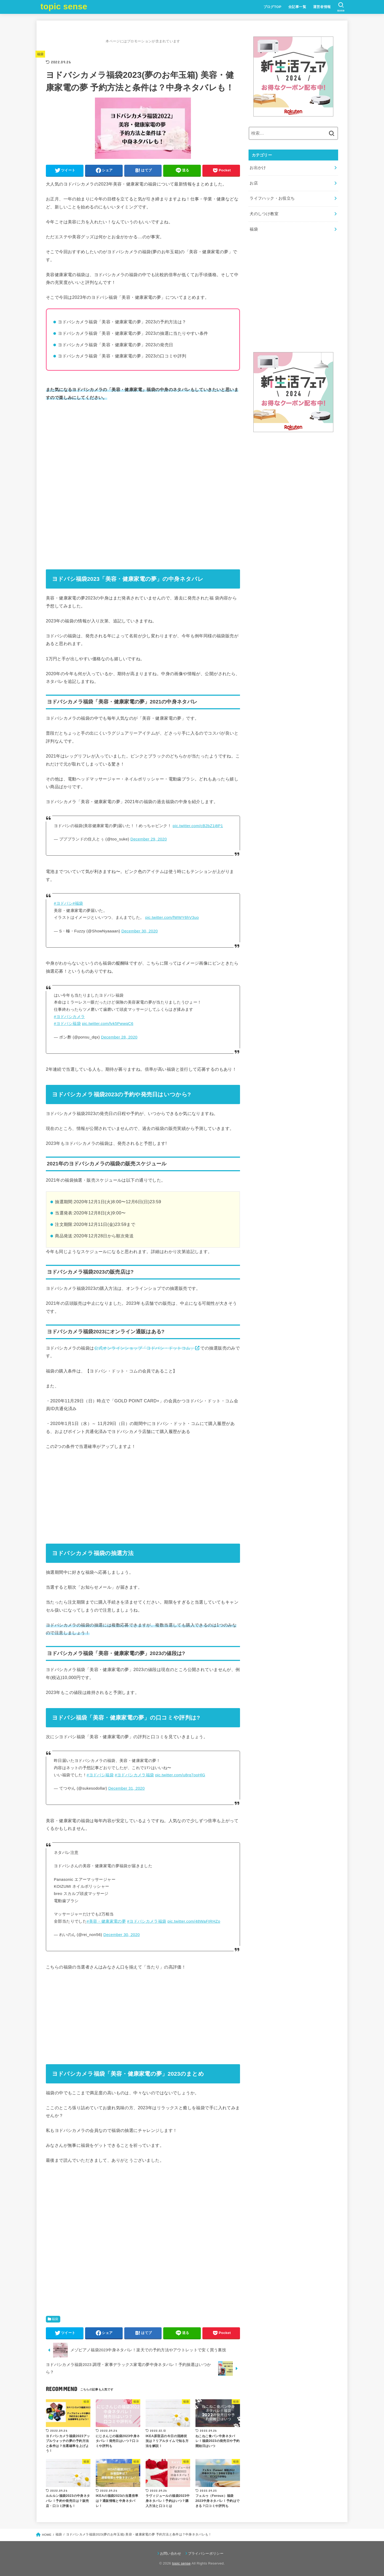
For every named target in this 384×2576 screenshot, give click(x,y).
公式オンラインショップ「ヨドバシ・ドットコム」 (144, 1348)
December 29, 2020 (148, 839)
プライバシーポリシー (205, 2553)
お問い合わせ (170, 2553)
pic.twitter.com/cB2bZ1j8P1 (198, 826)
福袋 (40, 54)
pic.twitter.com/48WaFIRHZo (193, 1921)
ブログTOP (272, 7)
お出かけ (258, 168)
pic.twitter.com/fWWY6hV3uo (172, 917)
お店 (254, 183)
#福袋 (78, 903)
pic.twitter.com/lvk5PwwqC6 (107, 1023)
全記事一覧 (297, 7)
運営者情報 (322, 7)
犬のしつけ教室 (264, 214)
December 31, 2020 (126, 1788)
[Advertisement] (143, 446)
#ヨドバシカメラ (69, 1017)
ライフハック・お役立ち (272, 198)
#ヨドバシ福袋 (67, 1023)
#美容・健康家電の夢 (106, 1921)
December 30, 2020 (139, 931)
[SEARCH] (340, 7)
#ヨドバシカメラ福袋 (134, 1775)
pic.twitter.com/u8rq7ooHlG (180, 1775)
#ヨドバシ (63, 903)
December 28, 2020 (119, 1037)
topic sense (64, 6)
